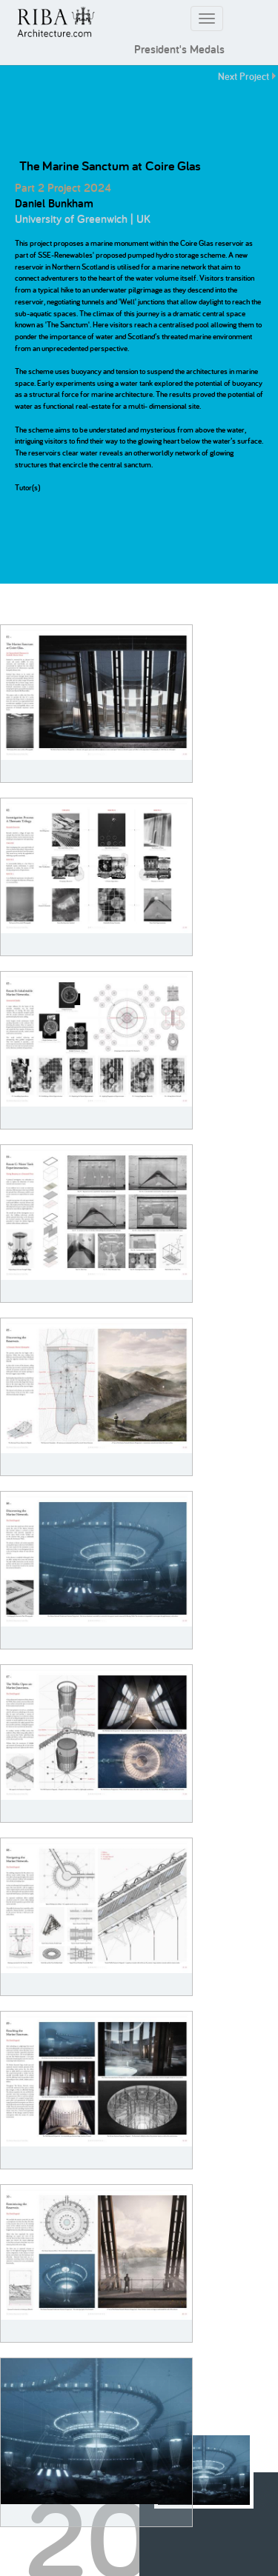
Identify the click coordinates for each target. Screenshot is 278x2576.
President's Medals (179, 49)
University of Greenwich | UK (82, 219)
